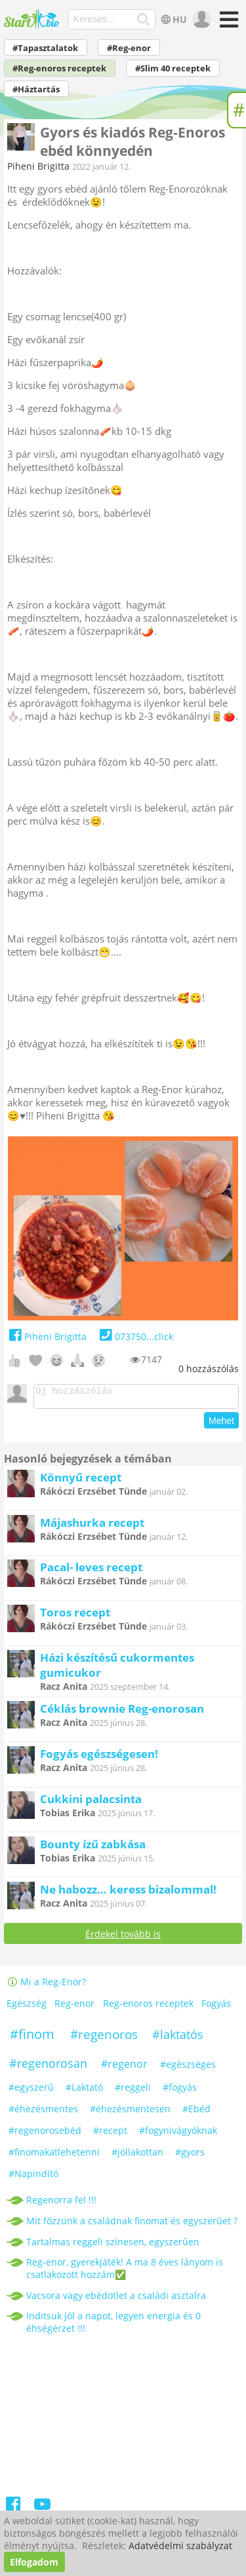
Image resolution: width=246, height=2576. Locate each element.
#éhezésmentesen (130, 2112)
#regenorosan (48, 2067)
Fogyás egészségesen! (99, 1757)
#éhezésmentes (43, 2112)
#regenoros (104, 2038)
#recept (110, 2134)
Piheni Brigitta (38, 166)
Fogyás (216, 2007)
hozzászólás (208, 1368)
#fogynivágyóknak (178, 2134)
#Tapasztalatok (45, 48)
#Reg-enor (129, 48)
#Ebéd (196, 2112)
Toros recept (75, 1616)
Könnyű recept (80, 1481)
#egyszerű (31, 2091)
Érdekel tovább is (123, 1938)
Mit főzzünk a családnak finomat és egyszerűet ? (131, 2224)
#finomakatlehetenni (54, 2156)
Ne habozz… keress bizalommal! (128, 1893)
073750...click (135, 1336)
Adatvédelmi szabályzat (180, 2545)
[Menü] (227, 24)
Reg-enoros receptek (148, 2007)
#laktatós (177, 2038)
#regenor (124, 2068)
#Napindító (33, 2177)
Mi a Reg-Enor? (47, 1985)
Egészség (27, 2007)
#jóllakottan (137, 2156)
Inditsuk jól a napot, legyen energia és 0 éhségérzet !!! (113, 2325)
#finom (32, 2038)
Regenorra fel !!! (61, 2203)
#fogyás (180, 2091)
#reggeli (133, 2091)
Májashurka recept (92, 1526)
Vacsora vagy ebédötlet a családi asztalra (116, 2299)
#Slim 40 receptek (173, 68)
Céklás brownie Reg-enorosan (122, 1712)
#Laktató (84, 2091)
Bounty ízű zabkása (93, 1848)
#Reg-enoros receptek (59, 68)
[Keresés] (143, 19)
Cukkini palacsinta (91, 1802)
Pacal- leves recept (91, 1570)
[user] (200, 19)
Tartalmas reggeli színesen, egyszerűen (112, 2245)
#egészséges (188, 2068)
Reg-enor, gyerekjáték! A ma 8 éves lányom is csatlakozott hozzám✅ (124, 2272)
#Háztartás (36, 89)
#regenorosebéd (45, 2134)
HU (172, 19)
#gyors (190, 2156)
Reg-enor (74, 2007)
